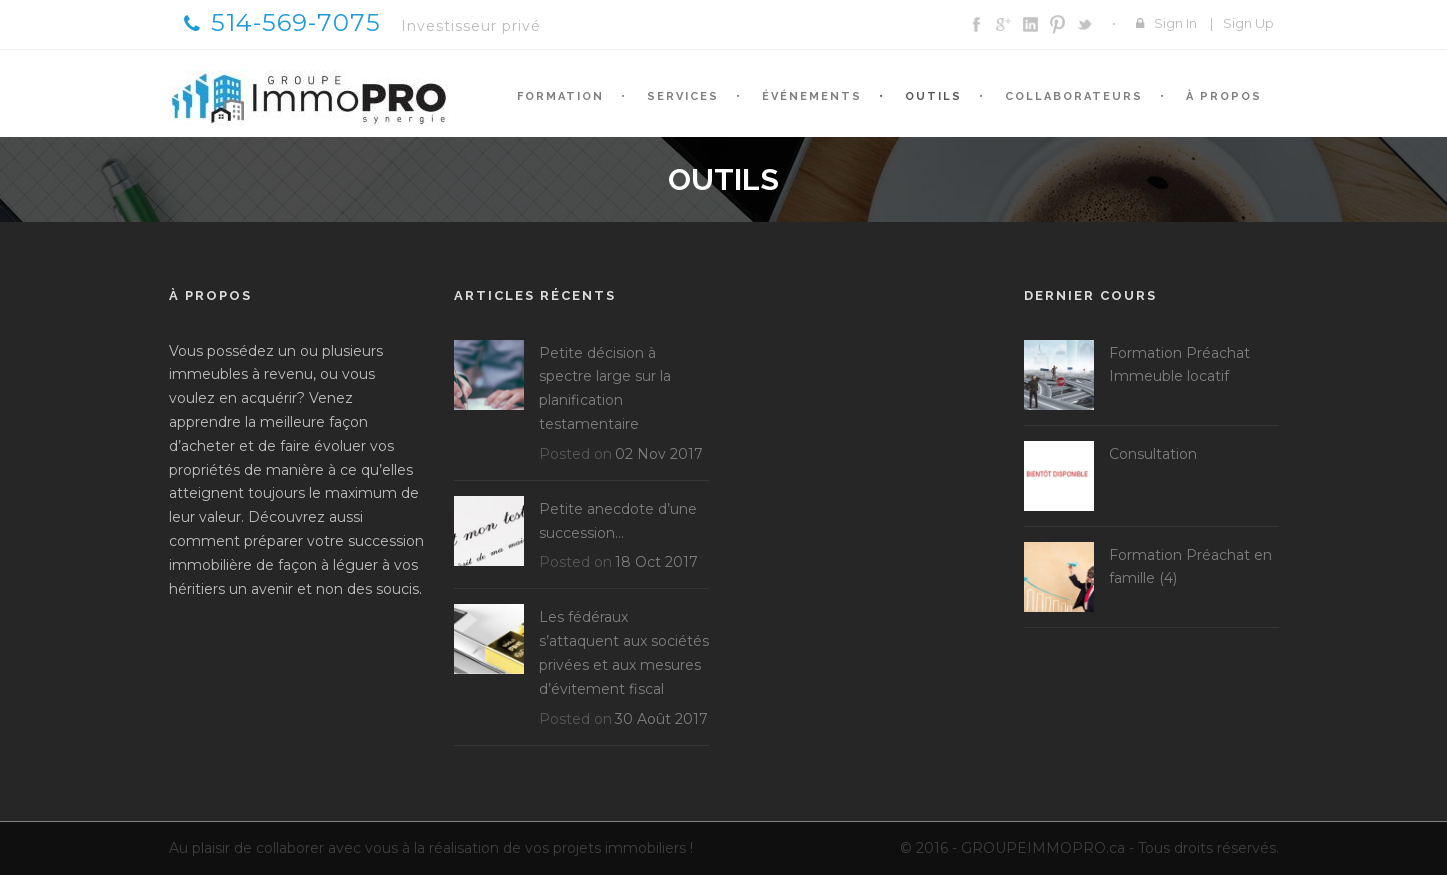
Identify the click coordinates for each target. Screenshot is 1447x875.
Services (683, 96)
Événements (812, 96)
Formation (560, 96)
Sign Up (1248, 23)
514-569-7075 (282, 22)
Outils (933, 96)
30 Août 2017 (661, 719)
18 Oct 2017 (656, 562)
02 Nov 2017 (659, 454)
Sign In (1175, 23)
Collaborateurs (1074, 96)
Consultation (1153, 454)
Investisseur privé (471, 26)
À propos (1224, 96)
